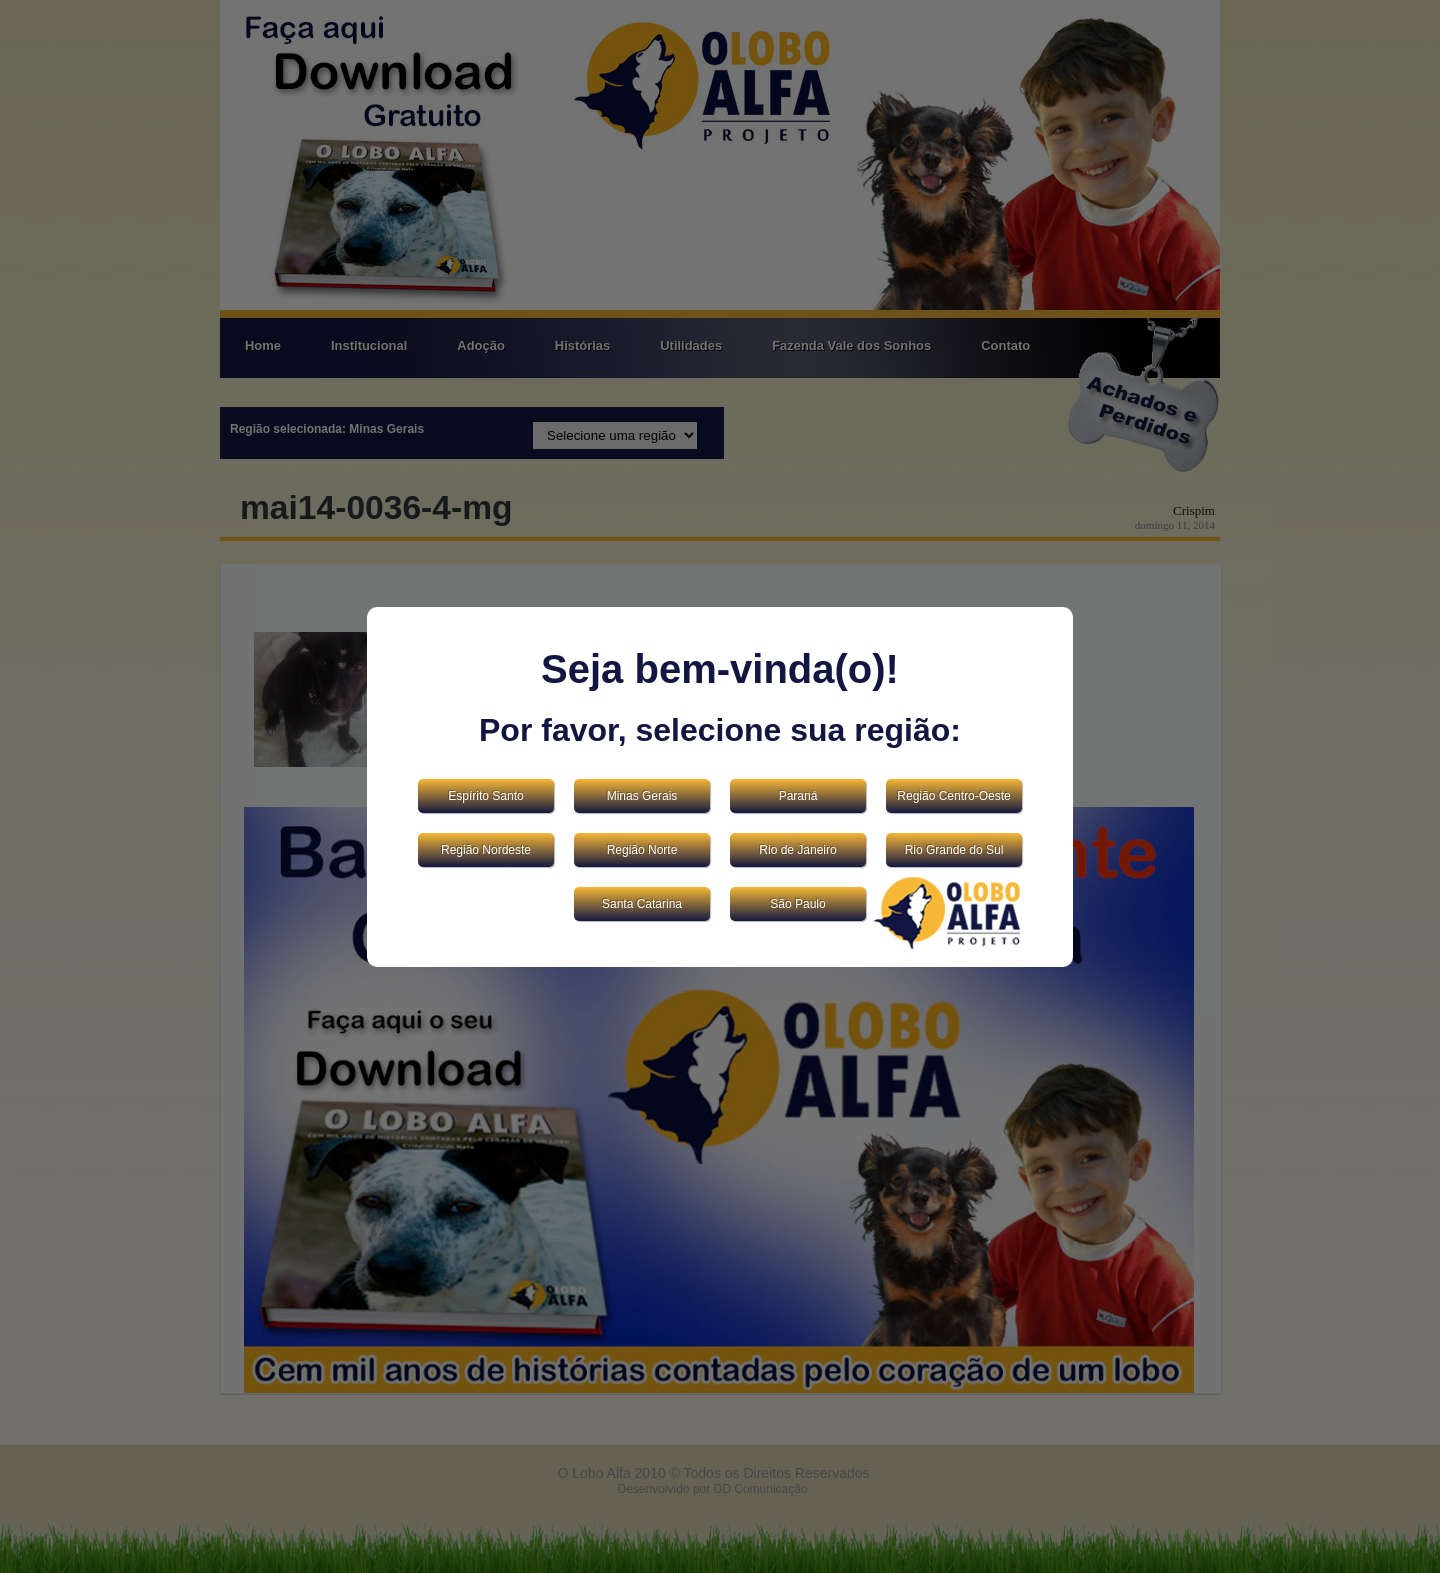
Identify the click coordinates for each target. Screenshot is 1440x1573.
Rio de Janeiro (797, 850)
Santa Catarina (642, 904)
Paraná (798, 796)
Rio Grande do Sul (954, 850)
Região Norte (642, 850)
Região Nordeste (486, 850)
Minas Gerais (642, 796)
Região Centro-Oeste (953, 796)
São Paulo (797, 904)
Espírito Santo (485, 796)
